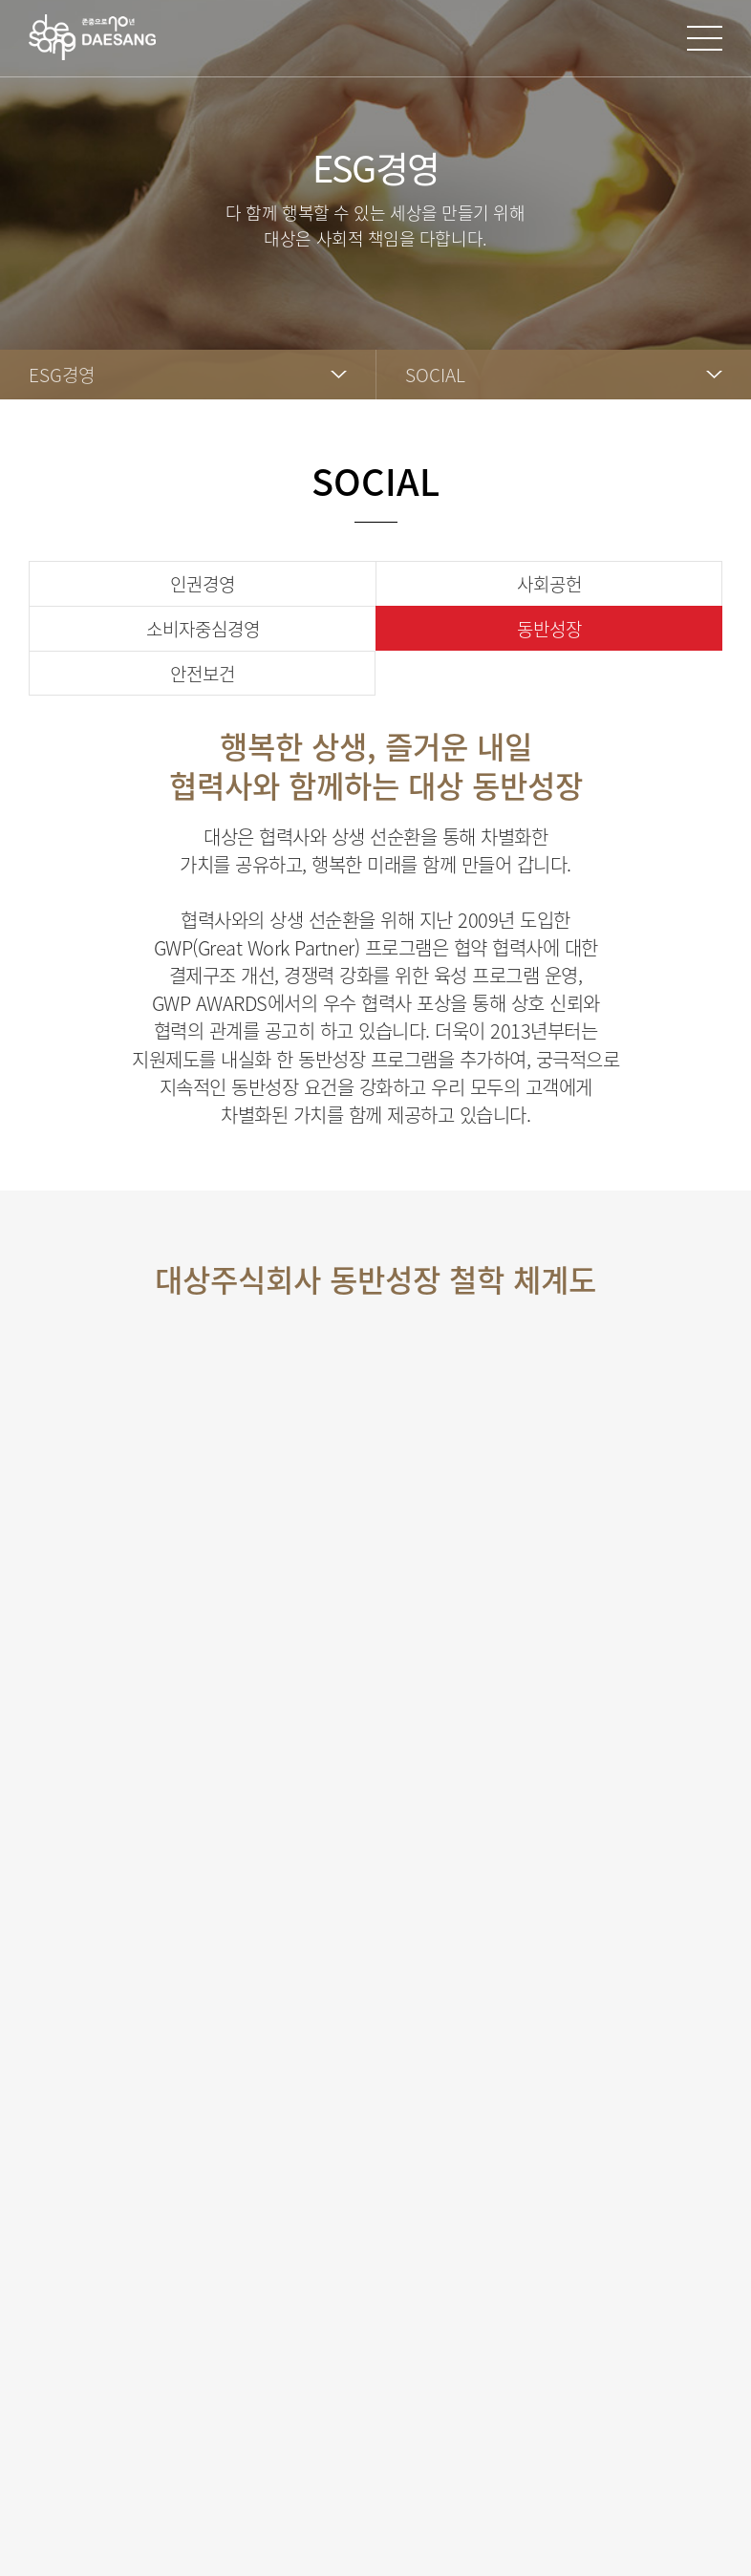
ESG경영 (62, 374)
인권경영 (202, 583)
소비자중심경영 (203, 628)
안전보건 (202, 673)
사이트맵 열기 (704, 38)
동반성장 (549, 628)
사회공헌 (549, 583)
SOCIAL (435, 374)
